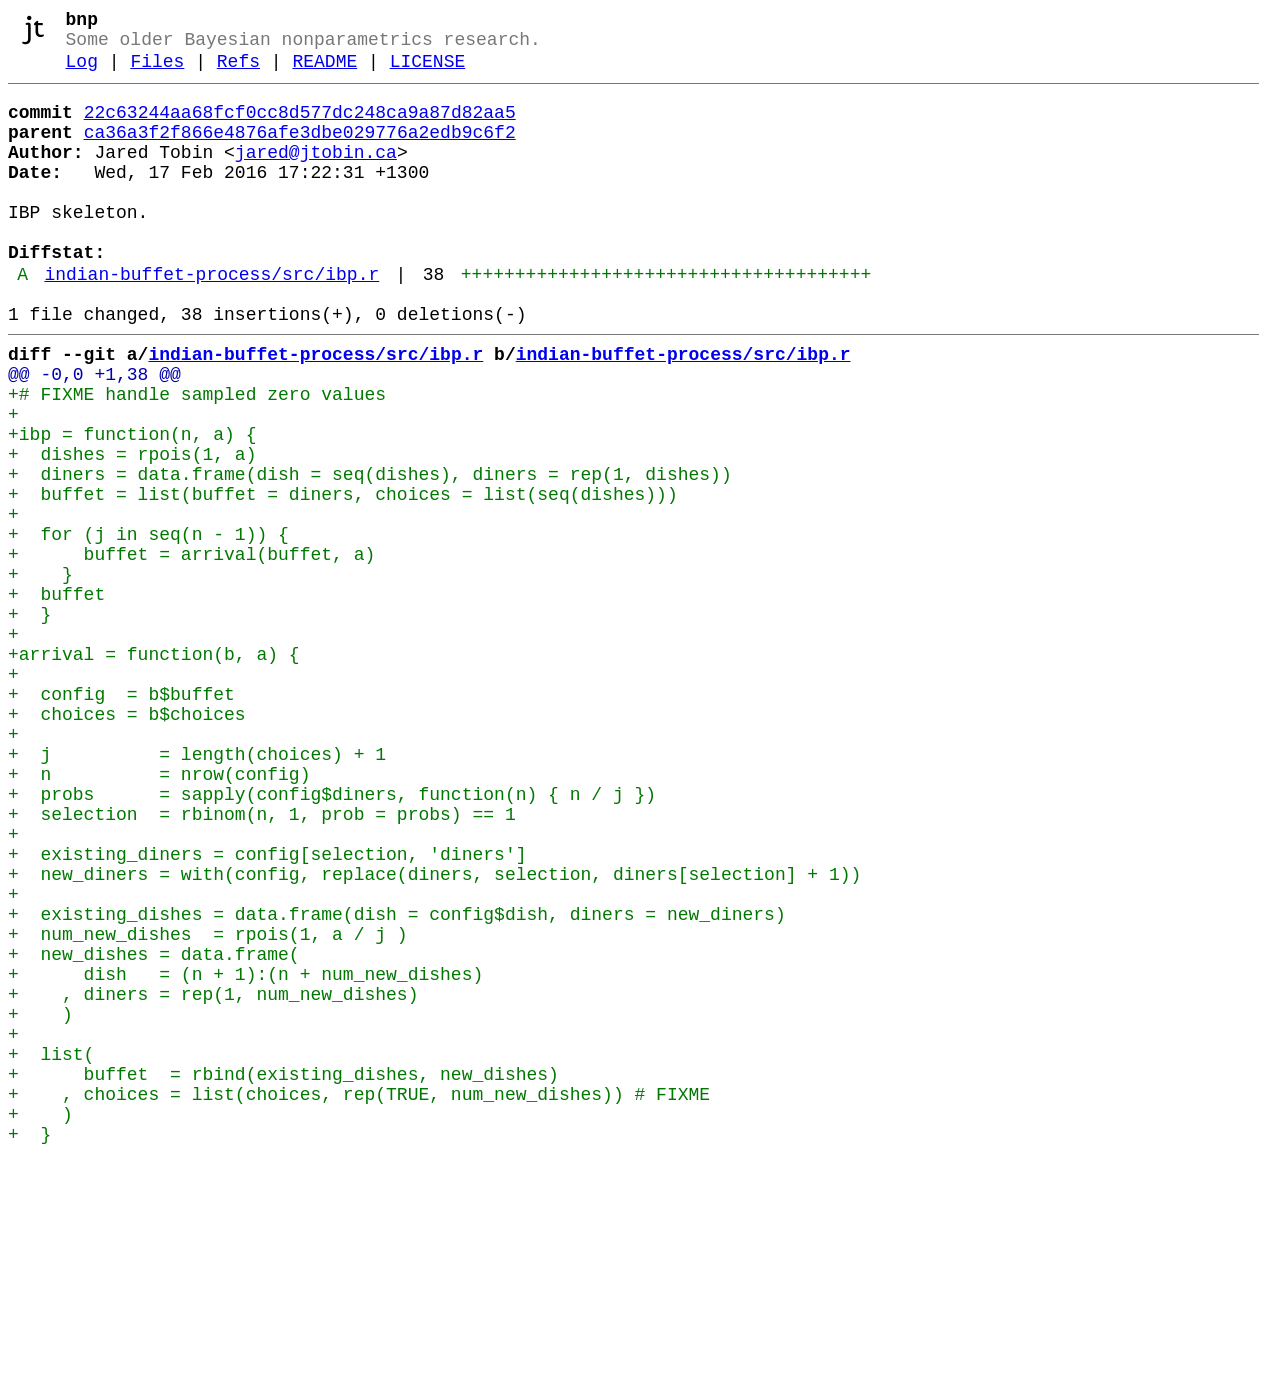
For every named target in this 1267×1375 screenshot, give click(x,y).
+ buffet (56, 697)
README (324, 72)
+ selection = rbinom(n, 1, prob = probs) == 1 (262, 961)
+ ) (40, 1201)
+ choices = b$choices (127, 841)
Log (82, 72)
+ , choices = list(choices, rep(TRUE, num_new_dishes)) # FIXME (359, 1297)
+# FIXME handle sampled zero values (197, 457)
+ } (40, 673)
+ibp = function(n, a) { (132, 505)
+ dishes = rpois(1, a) (132, 529)
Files (157, 72)
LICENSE (428, 72)
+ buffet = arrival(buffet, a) (191, 649)
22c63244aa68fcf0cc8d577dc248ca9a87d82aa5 (300, 127)
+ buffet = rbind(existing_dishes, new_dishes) (283, 1273)
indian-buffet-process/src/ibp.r (211, 321)
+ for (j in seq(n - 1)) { (148, 625)
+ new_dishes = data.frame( (154, 1129)
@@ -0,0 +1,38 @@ (94, 433)
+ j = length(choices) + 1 (197, 889)
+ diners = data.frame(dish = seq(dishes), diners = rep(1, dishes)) (370, 553)
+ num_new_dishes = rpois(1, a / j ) (208, 1105)
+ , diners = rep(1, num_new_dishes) (213, 1177)
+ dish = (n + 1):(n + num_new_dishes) (245, 1153)
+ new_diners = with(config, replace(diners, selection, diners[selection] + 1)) (434, 1033)
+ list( (51, 1249)
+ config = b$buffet (121, 817)
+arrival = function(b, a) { (154, 769)
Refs (238, 72)
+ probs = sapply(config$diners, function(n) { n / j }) (332, 937)
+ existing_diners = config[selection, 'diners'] (267, 1009)
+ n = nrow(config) (159, 913)
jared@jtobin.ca (316, 175)
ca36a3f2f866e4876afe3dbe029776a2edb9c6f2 (300, 151)
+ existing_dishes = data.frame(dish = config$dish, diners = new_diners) (397, 1081)
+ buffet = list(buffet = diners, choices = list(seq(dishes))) (343, 577)
